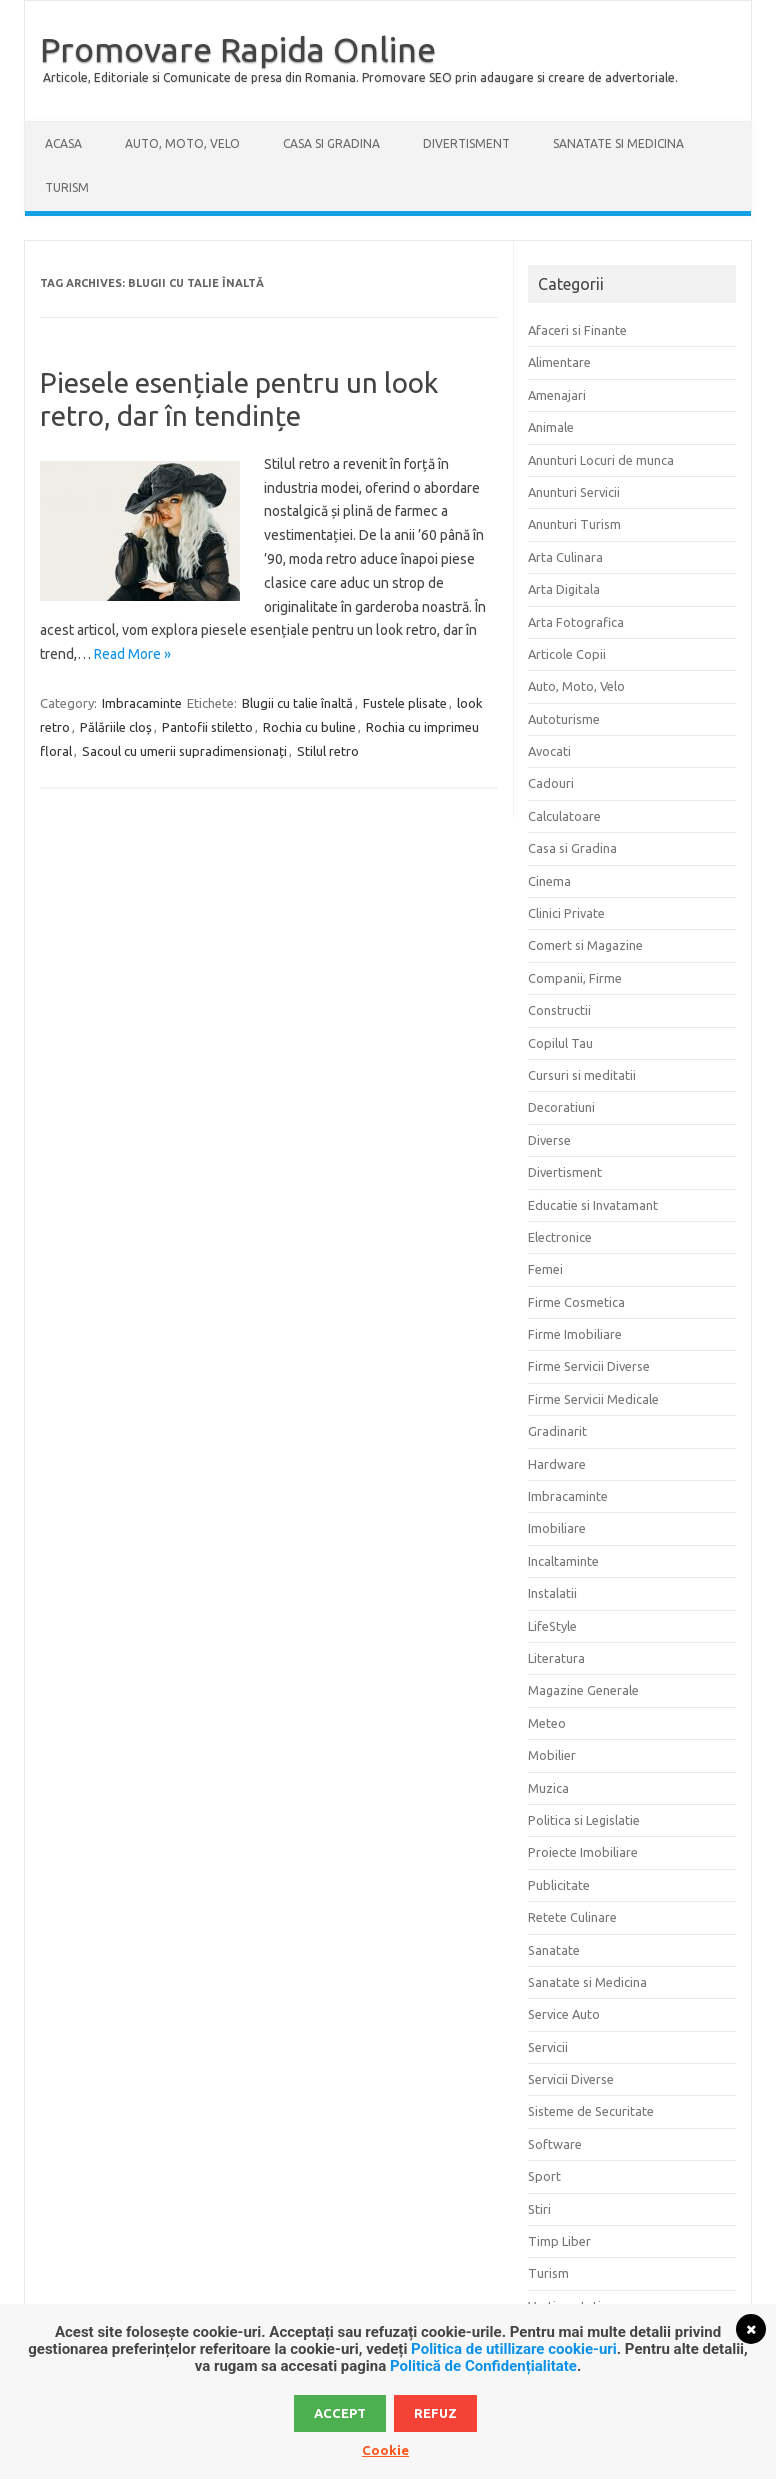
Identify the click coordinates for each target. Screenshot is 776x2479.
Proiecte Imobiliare (583, 1852)
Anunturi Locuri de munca (601, 460)
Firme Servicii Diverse (589, 1366)
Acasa (63, 143)
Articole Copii (567, 654)
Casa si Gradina (331, 143)
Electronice (560, 1237)
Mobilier (552, 1755)
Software (555, 2144)
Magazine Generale (583, 1690)
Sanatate (554, 1950)
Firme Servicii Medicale (593, 1399)
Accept (340, 2413)
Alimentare (559, 362)
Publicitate (559, 1885)
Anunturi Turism (574, 524)
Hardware (557, 1464)
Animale (551, 427)
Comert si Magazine (585, 945)
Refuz (435, 2413)
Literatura (556, 1658)
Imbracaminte (142, 703)
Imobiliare (557, 1528)
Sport (544, 2176)
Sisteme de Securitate (591, 2111)
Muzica (548, 1788)
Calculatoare (564, 816)
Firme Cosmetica (576, 1302)
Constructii (559, 1010)
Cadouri (551, 783)
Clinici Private (566, 913)
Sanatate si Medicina (618, 143)
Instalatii (552, 1593)
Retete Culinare (572, 1917)
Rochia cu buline (309, 727)
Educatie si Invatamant (593, 1205)
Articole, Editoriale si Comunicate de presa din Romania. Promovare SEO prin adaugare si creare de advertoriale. (360, 77)
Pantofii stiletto (207, 727)
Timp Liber (559, 2241)
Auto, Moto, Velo (182, 143)
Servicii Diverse (571, 2079)
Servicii (548, 2047)
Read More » (132, 654)
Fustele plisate (405, 703)
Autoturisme (564, 719)
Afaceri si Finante (577, 330)
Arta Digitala (564, 589)
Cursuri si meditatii (582, 1075)
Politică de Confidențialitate (483, 2366)
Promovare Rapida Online (238, 49)
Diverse (549, 1140)
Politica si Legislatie (584, 1820)
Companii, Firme (575, 978)
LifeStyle (552, 1626)
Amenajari (557, 395)
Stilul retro (328, 751)
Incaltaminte (563, 1561)
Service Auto (564, 2014)
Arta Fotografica (576, 622)
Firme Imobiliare (575, 1334)
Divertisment (466, 143)
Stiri (539, 2209)
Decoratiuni (561, 1107)
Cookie (385, 2450)
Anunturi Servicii (574, 492)
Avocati (549, 751)
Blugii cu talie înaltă (297, 703)
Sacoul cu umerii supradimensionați (184, 751)
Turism (67, 187)
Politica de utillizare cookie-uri (514, 2349)
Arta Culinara (565, 557)
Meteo (547, 1723)
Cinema (549, 881)
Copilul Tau (560, 1043)
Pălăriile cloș (116, 727)
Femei (545, 1269)
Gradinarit (557, 1431)
